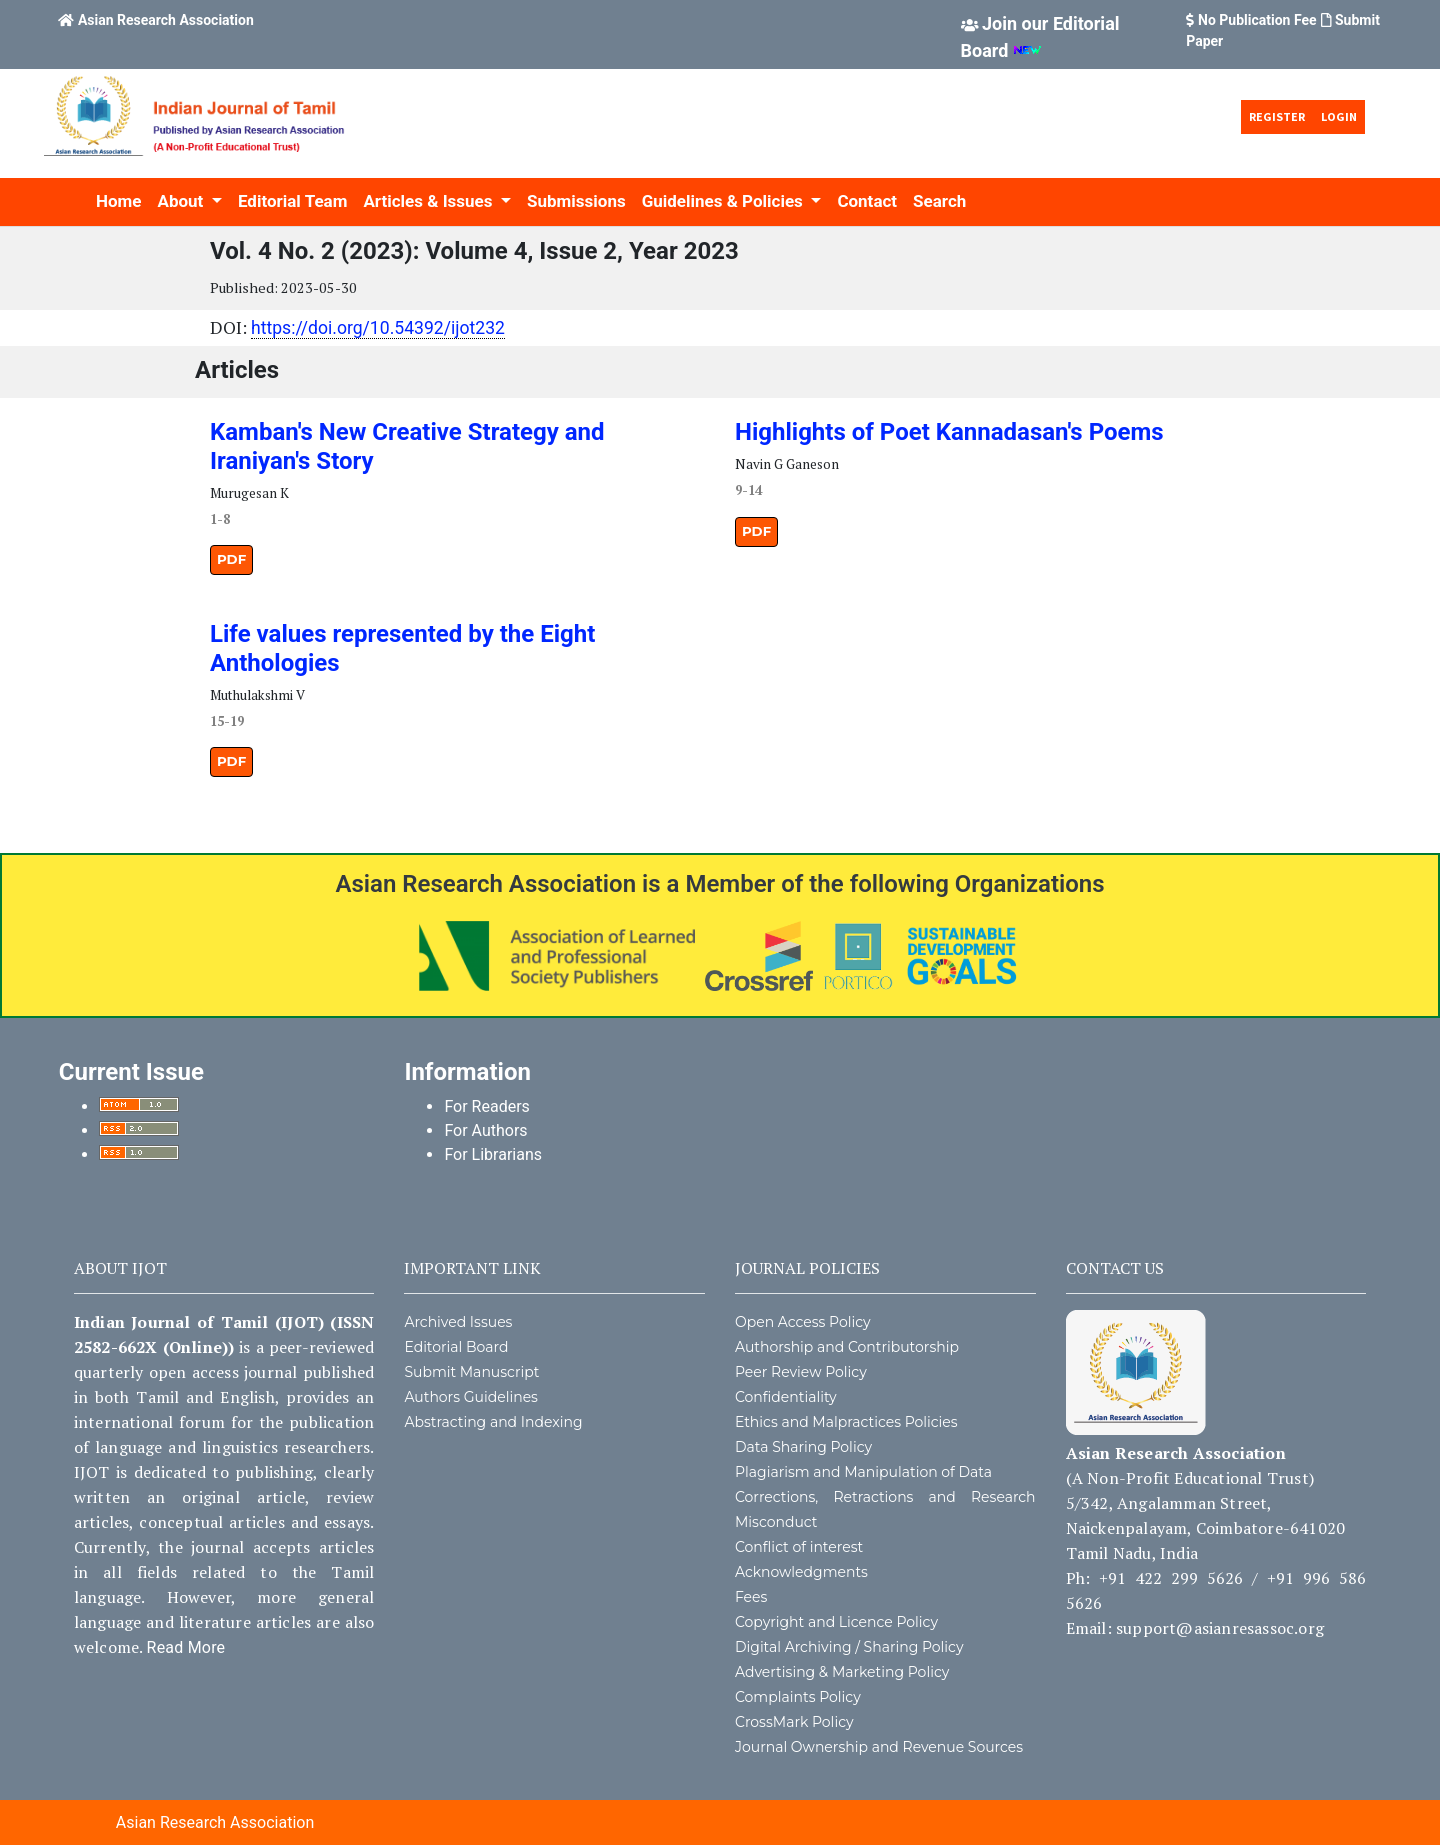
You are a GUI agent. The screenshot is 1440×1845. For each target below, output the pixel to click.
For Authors (485, 1130)
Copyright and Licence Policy (836, 1622)
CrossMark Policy (794, 1722)
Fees (751, 1597)
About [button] (183, 201)
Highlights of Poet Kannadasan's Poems (949, 432)
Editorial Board (456, 1347)
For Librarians (493, 1154)
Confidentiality (786, 1397)
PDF (231, 559)
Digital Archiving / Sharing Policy (849, 1647)
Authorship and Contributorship (847, 1347)
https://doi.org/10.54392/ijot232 (378, 328)
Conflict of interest (799, 1547)
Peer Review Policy (801, 1372)
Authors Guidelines (471, 1397)
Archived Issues (458, 1322)
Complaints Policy (798, 1697)
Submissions (576, 201)
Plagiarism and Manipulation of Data (863, 1472)
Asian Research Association (166, 20)
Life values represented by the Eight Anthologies (402, 648)
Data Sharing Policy (803, 1447)
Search (939, 201)
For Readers (486, 1106)
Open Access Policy (803, 1322)
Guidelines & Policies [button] (724, 201)
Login (1339, 116)
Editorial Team (292, 201)
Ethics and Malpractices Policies (846, 1422)
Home (119, 201)
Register (1277, 116)
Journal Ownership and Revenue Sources (879, 1747)
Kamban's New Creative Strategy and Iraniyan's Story (407, 446)
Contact (867, 201)
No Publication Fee (1257, 20)
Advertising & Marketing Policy (842, 1672)
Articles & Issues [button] (429, 201)
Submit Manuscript (471, 1372)
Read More (186, 1647)
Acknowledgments (801, 1572)
